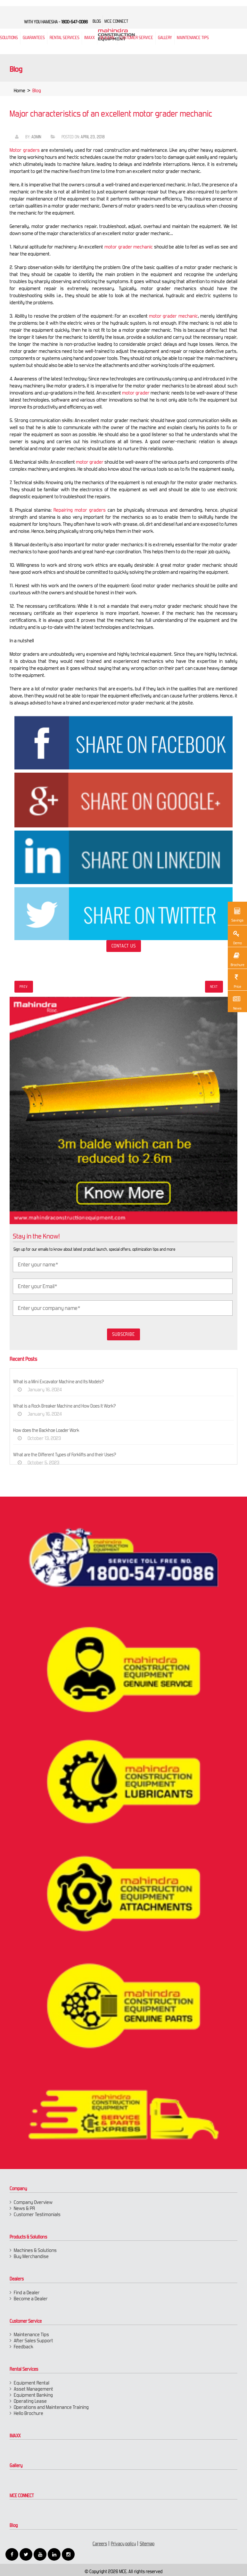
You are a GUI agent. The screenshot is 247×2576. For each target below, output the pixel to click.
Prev (24, 987)
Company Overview (33, 2202)
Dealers (107, 37)
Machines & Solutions (35, 2250)
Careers (100, 2544)
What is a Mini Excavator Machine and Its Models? (65, 1382)
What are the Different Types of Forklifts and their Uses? (71, 1455)
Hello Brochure (28, 2413)
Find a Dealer (27, 2292)
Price (236, 980)
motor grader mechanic (122, 247)
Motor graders (18, 150)
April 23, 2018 (87, 137)
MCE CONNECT (22, 2496)
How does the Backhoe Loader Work (53, 1430)
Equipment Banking (33, 2395)
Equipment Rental (31, 2383)
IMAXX (15, 2436)
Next (214, 987)
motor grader (129, 393)
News (236, 1002)
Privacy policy (123, 2544)
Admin (30, 137)
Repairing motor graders (73, 510)
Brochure (237, 958)
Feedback (23, 2347)
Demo (236, 937)
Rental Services (24, 2369)
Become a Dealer (31, 2299)
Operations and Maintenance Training (51, 2407)
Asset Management (33, 2389)
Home (19, 97)
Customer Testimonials (37, 2214)
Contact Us (117, 946)
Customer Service (136, 37)
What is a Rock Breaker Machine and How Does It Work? (71, 1406)
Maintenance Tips (193, 37)
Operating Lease (30, 2401)
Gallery (16, 2465)
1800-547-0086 (74, 22)
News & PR (24, 2208)
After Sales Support (33, 2340)
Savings (237, 914)
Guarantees (34, 37)
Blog (14, 2525)
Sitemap (147, 2544)
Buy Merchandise (31, 2256)
